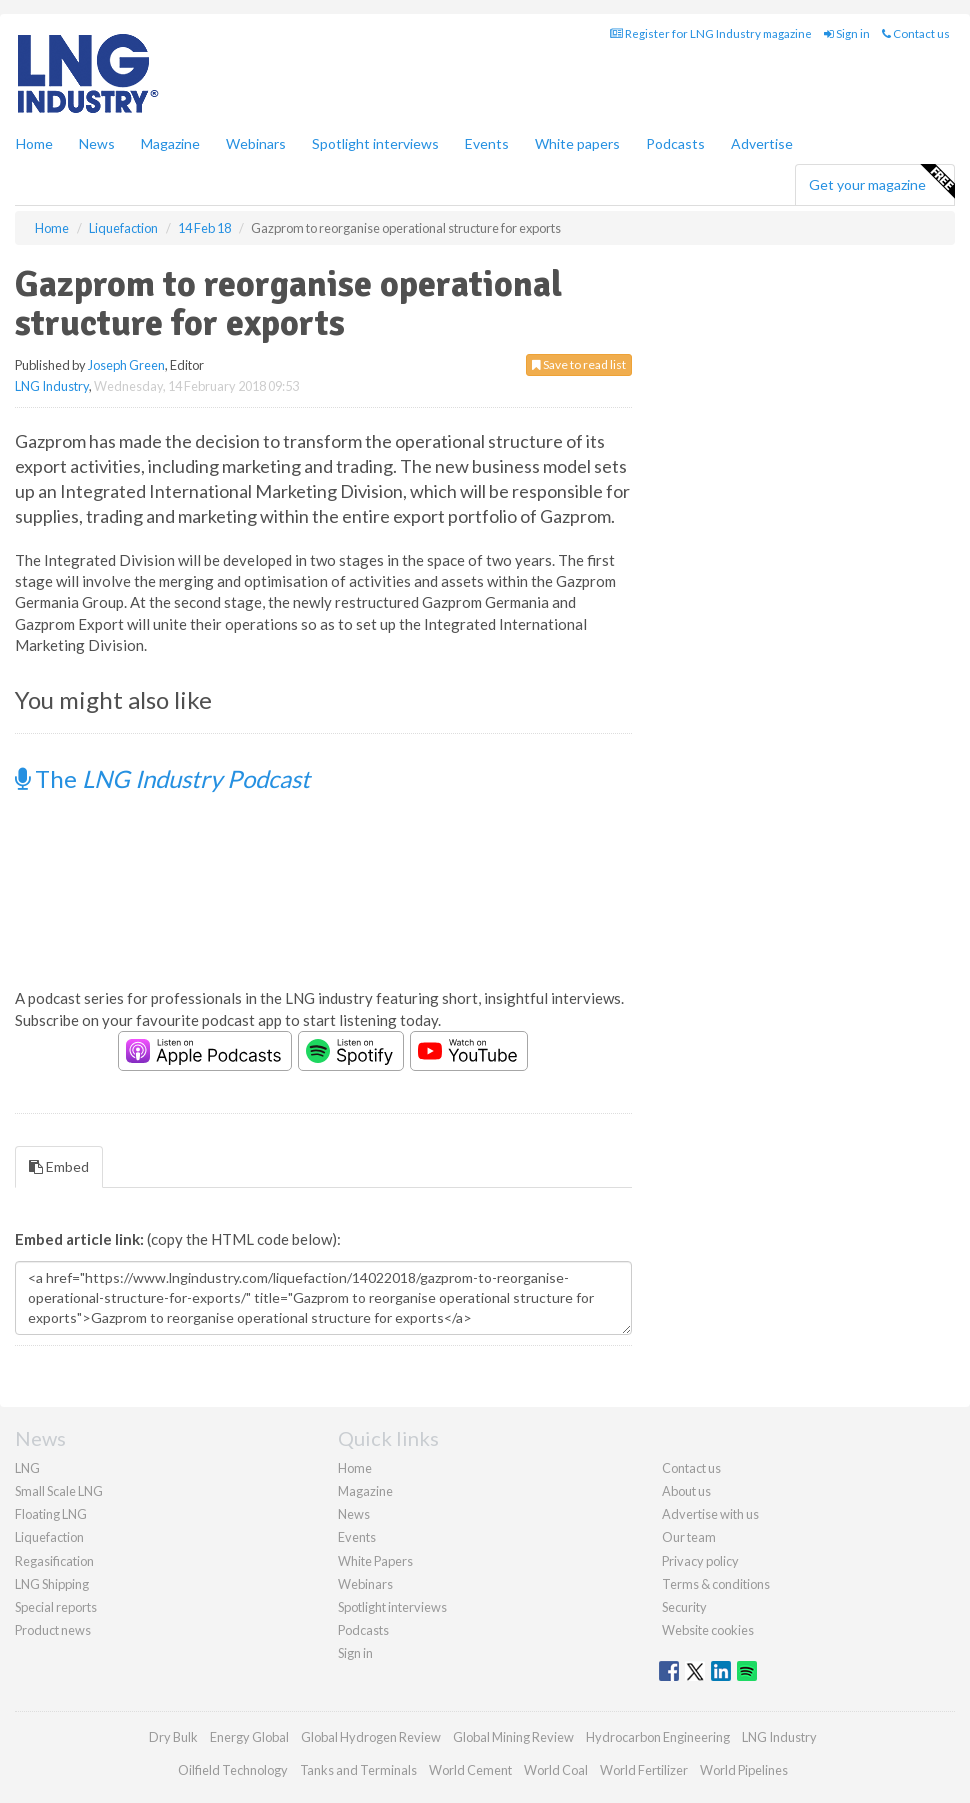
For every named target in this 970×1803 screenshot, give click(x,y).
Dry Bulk (173, 1737)
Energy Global (249, 1737)
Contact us (916, 33)
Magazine (170, 143)
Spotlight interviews (375, 143)
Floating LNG (51, 1514)
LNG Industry (52, 386)
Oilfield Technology (233, 1770)
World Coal (556, 1770)
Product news (53, 1630)
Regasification (54, 1561)
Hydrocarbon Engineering (658, 1737)
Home (34, 143)
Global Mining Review (513, 1737)
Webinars (256, 143)
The (162, 778)
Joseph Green (126, 365)
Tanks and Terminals (358, 1770)
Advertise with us (710, 1514)
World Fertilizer (644, 1770)
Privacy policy (700, 1561)
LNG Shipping (52, 1584)
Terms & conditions (716, 1584)
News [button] (97, 143)
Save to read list (579, 364)
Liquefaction (49, 1537)
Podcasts (675, 143)
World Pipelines (744, 1770)
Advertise (762, 143)
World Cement (470, 1770)
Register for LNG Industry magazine (711, 33)
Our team (689, 1537)
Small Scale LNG (59, 1491)
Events (487, 143)
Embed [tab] (59, 1166)
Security (684, 1607)
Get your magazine (881, 182)
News (354, 1514)
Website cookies (708, 1630)
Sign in (847, 33)
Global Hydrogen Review (371, 1737)
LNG (27, 1468)
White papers (577, 143)
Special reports (56, 1607)
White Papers (375, 1561)
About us (686, 1491)
